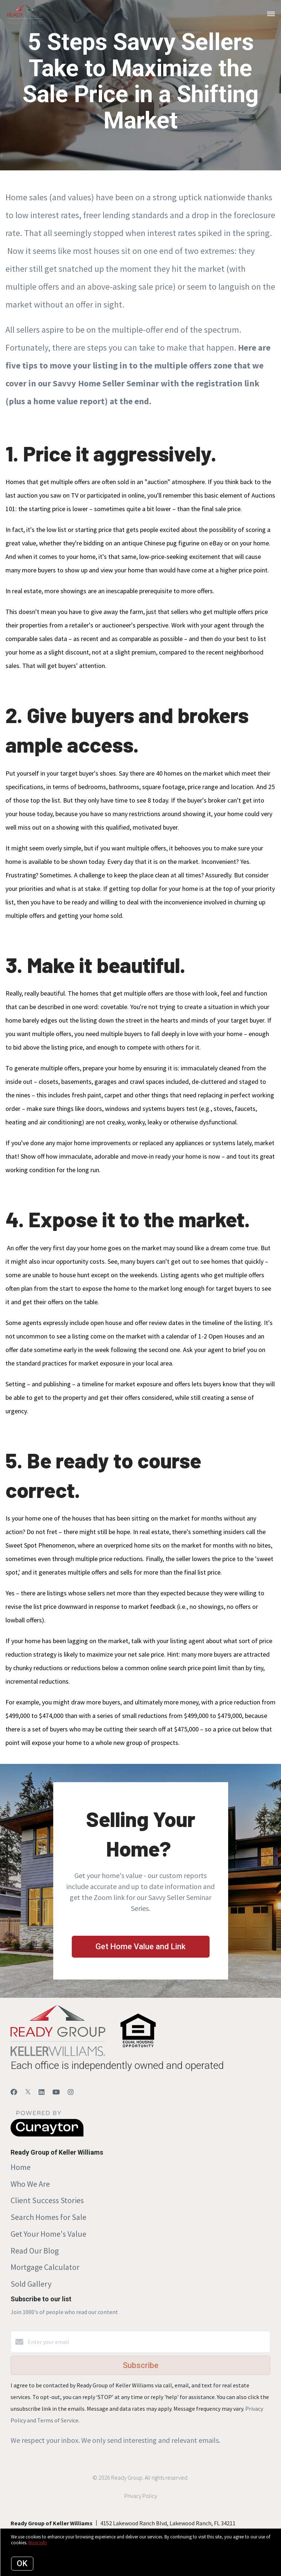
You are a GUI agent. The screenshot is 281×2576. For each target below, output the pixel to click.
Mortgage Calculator (45, 2267)
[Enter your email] (148, 2342)
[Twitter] (28, 2092)
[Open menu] (271, 14)
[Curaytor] (47, 2134)
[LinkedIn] (41, 2092)
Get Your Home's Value (48, 2234)
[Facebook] (14, 2092)
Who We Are (30, 2184)
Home (21, 2167)
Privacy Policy (140, 2495)
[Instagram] (71, 2092)
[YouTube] (56, 2092)
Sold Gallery (31, 2284)
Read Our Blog (35, 2250)
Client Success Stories (47, 2200)
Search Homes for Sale (48, 2217)
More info (37, 2543)
